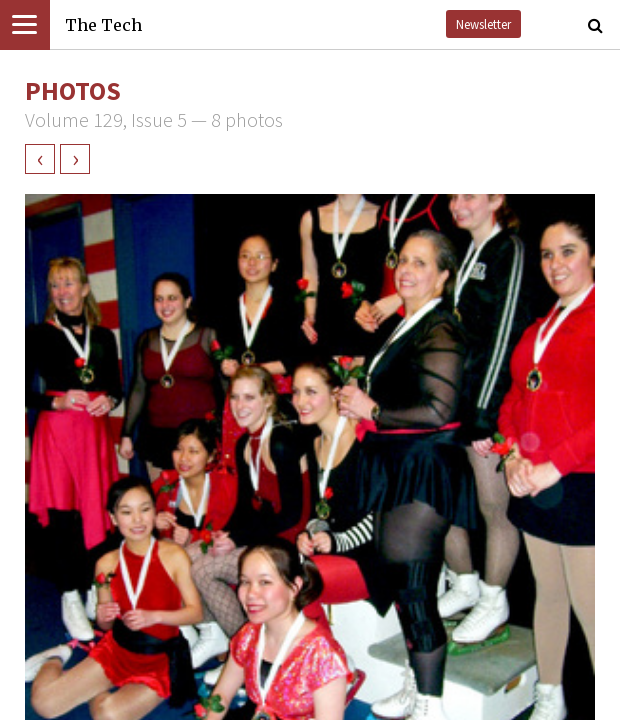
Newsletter (483, 24)
